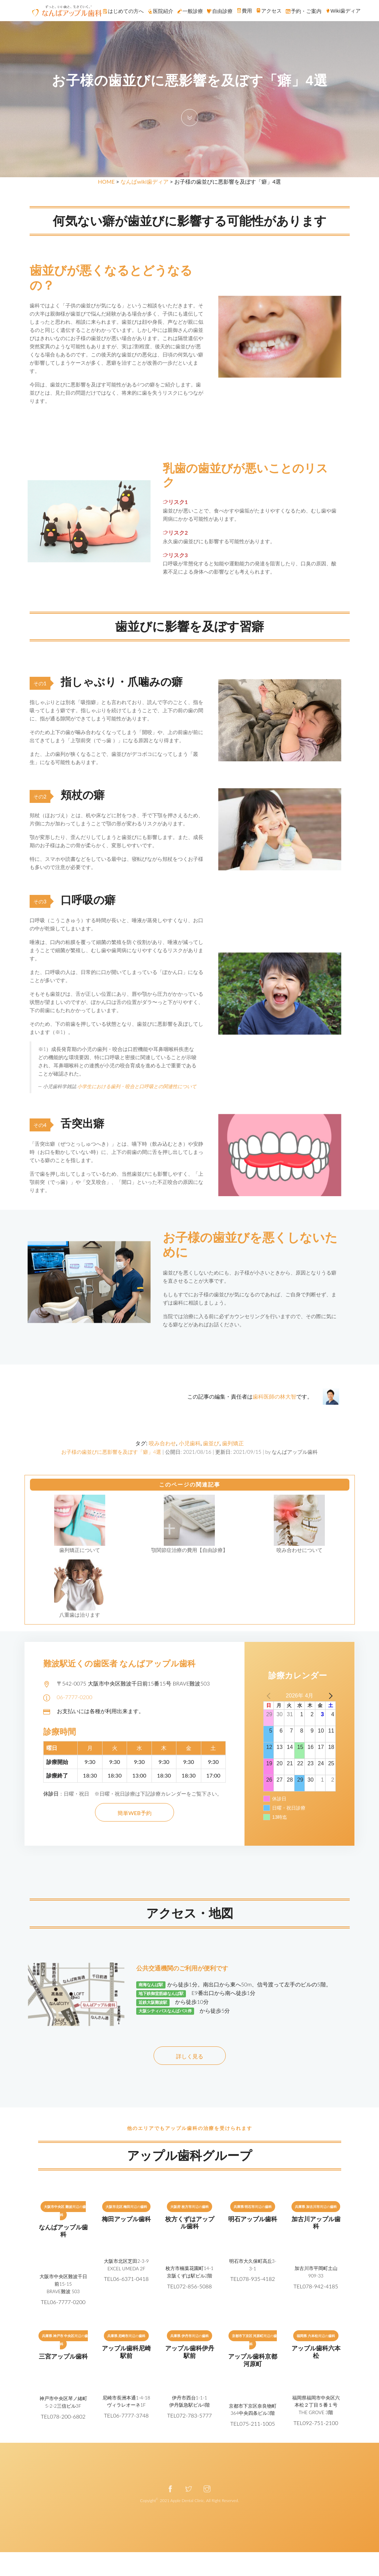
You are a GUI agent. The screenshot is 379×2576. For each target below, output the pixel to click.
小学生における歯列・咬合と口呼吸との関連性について (136, 1086)
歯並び (211, 1443)
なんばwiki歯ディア (144, 181)
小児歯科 (190, 1443)
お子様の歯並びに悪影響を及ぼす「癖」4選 (111, 1452)
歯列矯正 (233, 1443)
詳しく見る (189, 2056)
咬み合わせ (162, 1443)
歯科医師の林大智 (274, 1396)
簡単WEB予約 (134, 1813)
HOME (106, 181)
